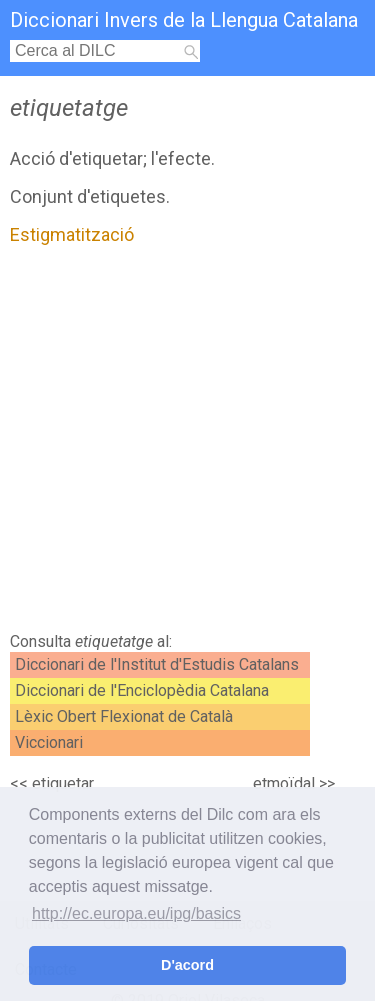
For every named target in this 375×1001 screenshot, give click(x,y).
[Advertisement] (187, 444)
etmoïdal (284, 783)
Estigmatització (72, 234)
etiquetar (63, 783)
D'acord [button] (187, 965)
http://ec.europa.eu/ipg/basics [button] (136, 913)
